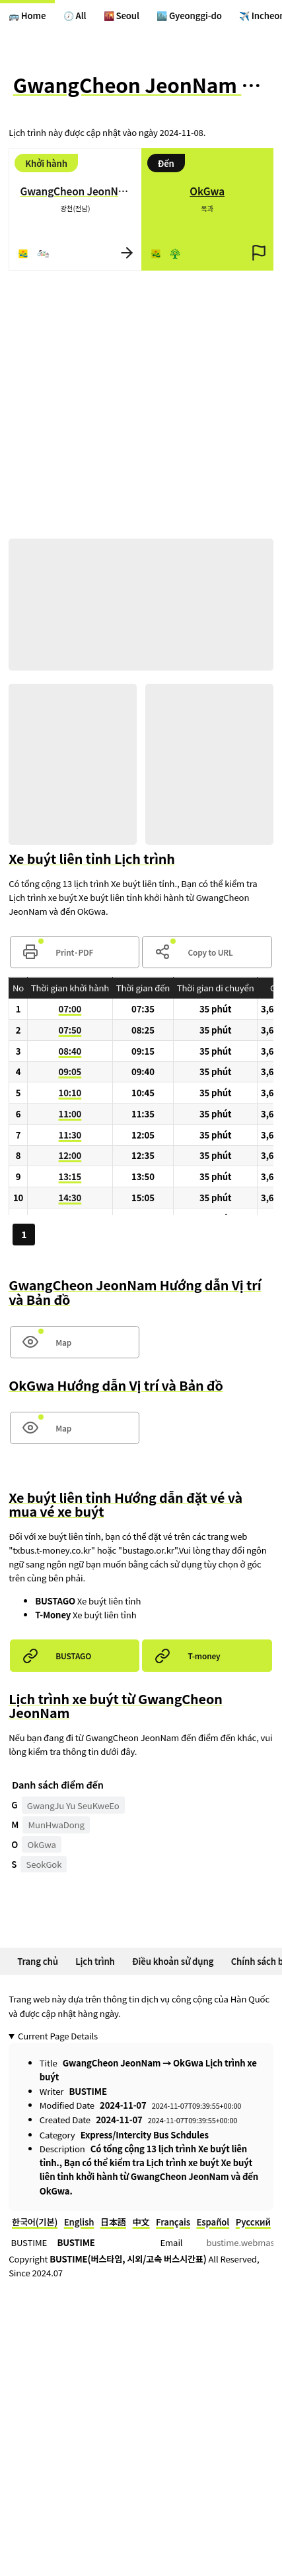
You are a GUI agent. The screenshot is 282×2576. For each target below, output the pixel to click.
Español (212, 2222)
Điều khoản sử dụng (172, 1961)
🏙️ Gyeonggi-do (189, 15)
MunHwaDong (56, 1824)
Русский (253, 2222)
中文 (141, 2222)
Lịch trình (95, 1961)
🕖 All (75, 15)
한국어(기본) (34, 2222)
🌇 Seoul (121, 15)
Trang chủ (37, 1961)
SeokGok (44, 1864)
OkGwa (42, 1844)
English (79, 2222)
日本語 (113, 2222)
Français (173, 2222)
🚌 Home (27, 15)
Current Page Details (58, 2036)
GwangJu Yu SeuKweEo (73, 1805)
